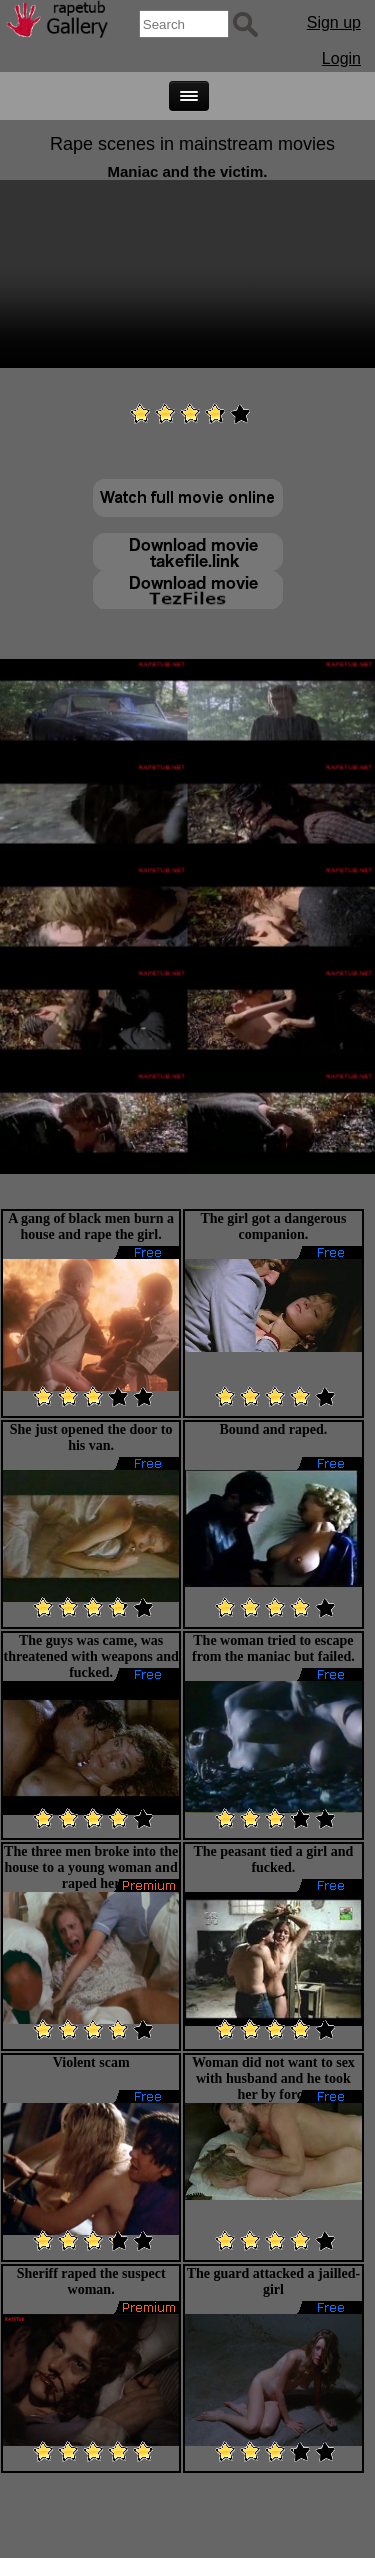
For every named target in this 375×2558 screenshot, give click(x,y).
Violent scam (91, 2062)
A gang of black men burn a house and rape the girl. (91, 1226)
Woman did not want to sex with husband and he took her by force (273, 2078)
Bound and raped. (273, 1429)
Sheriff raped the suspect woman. (91, 2281)
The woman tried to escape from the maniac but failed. (273, 1648)
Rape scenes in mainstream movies (192, 144)
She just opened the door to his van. (91, 1437)
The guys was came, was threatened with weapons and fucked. (91, 1656)
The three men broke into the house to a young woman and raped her (91, 1867)
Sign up (334, 22)
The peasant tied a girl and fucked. (273, 1859)
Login (341, 58)
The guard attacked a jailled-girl (273, 2281)
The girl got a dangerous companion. (273, 1226)
